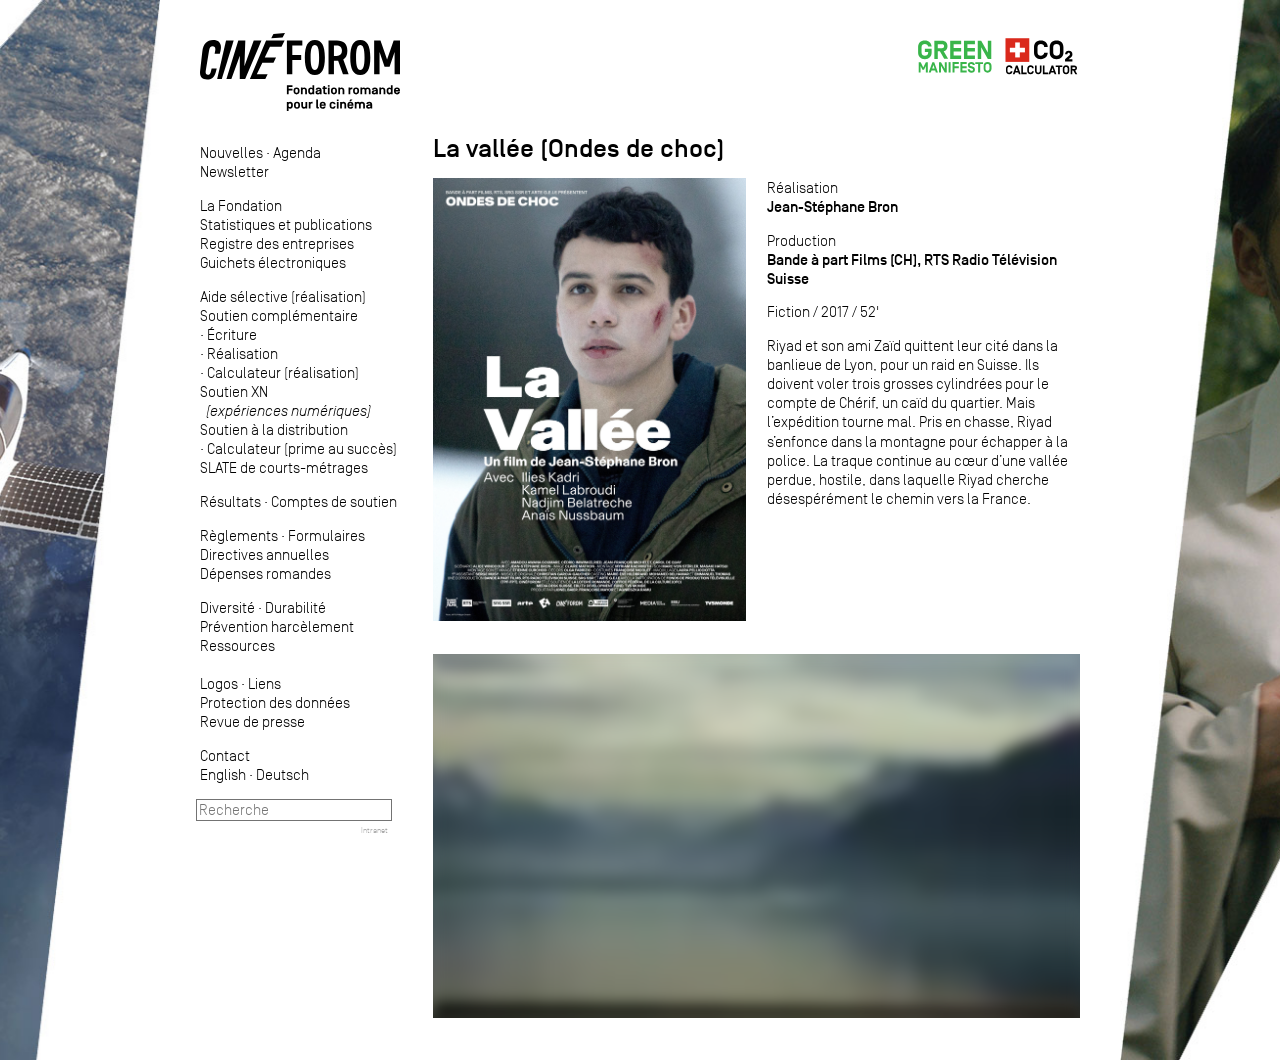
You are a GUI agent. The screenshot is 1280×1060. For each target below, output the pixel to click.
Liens (264, 683)
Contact (225, 755)
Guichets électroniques (273, 262)
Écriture (232, 334)
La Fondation (241, 205)
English (223, 774)
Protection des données (275, 702)
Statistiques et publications (286, 224)
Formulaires (326, 535)
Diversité (227, 607)
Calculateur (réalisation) (283, 372)
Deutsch (282, 774)
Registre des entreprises (277, 243)
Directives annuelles (264, 554)
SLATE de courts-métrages (284, 467)
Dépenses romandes (265, 573)
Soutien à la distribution (274, 429)
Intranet (374, 830)
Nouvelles (231, 152)
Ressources (237, 645)
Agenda (297, 152)
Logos (219, 683)
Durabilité (295, 607)
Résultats (230, 501)
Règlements (239, 535)
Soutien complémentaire (279, 315)
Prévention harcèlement (277, 626)
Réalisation (242, 353)
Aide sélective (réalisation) (283, 296)
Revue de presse (252, 721)
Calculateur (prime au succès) (302, 448)
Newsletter (234, 171)
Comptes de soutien (334, 501)
